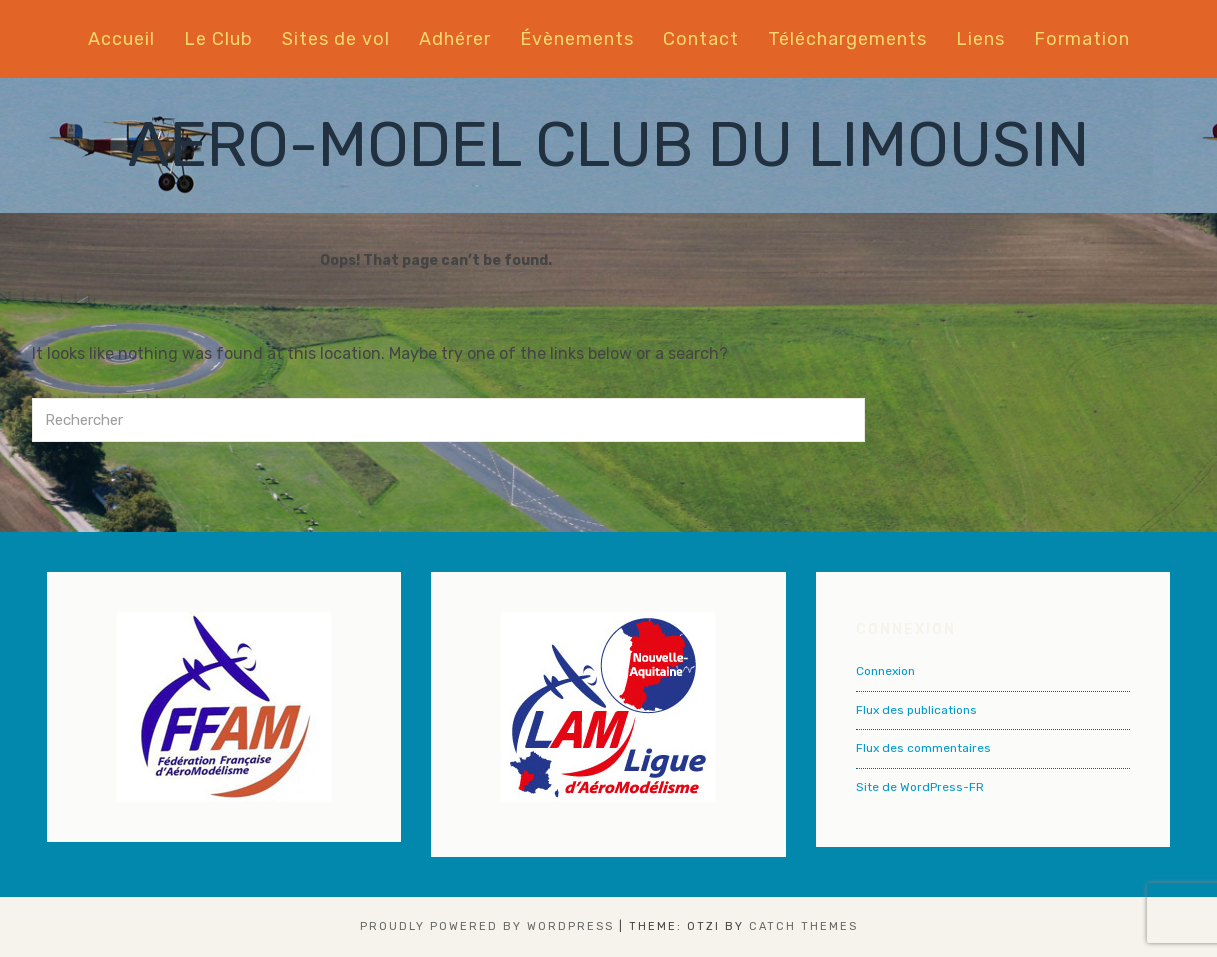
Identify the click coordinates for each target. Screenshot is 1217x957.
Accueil (121, 39)
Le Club (218, 39)
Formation (1082, 39)
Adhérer (455, 39)
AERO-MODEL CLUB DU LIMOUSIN (608, 145)
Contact (701, 39)
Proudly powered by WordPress (487, 926)
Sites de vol (336, 39)
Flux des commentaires (923, 748)
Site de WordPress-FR (920, 787)
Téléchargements (847, 39)
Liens (980, 39)
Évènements (577, 39)
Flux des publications (916, 710)
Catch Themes (803, 926)
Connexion (885, 671)
